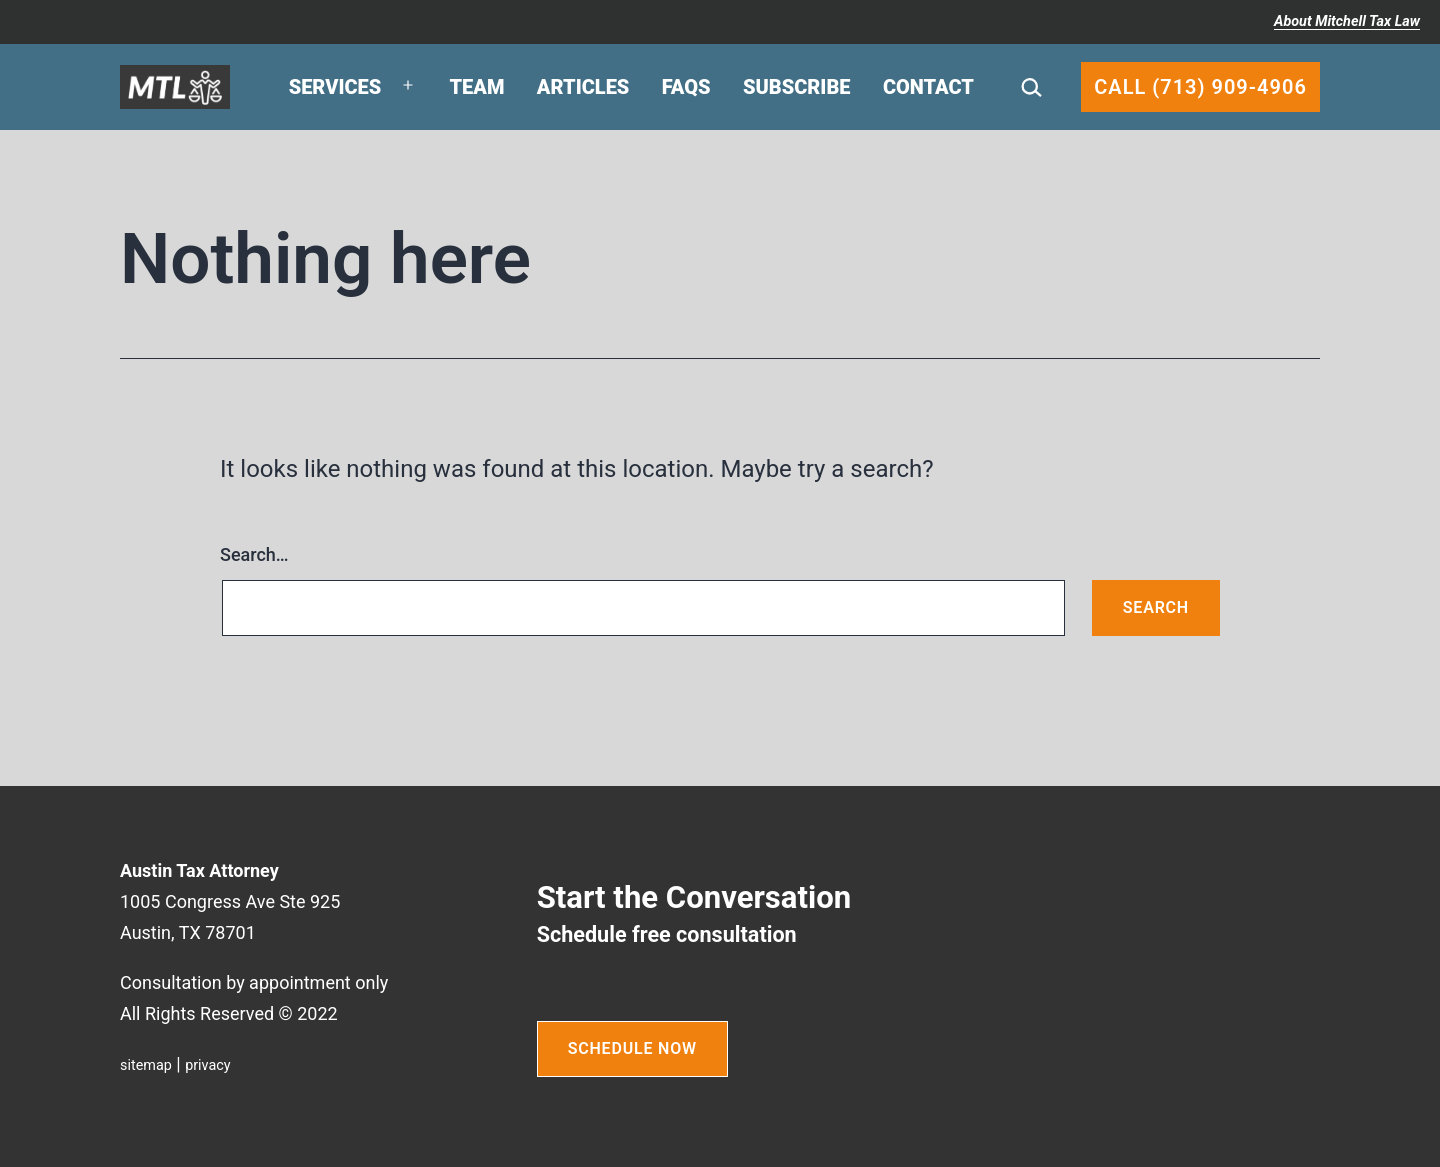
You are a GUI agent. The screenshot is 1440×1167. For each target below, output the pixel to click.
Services (335, 87)
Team (477, 87)
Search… (254, 554)
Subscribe (797, 87)
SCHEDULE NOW (632, 1048)
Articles (583, 87)
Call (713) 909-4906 (1200, 87)
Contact (928, 87)
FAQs (686, 87)
